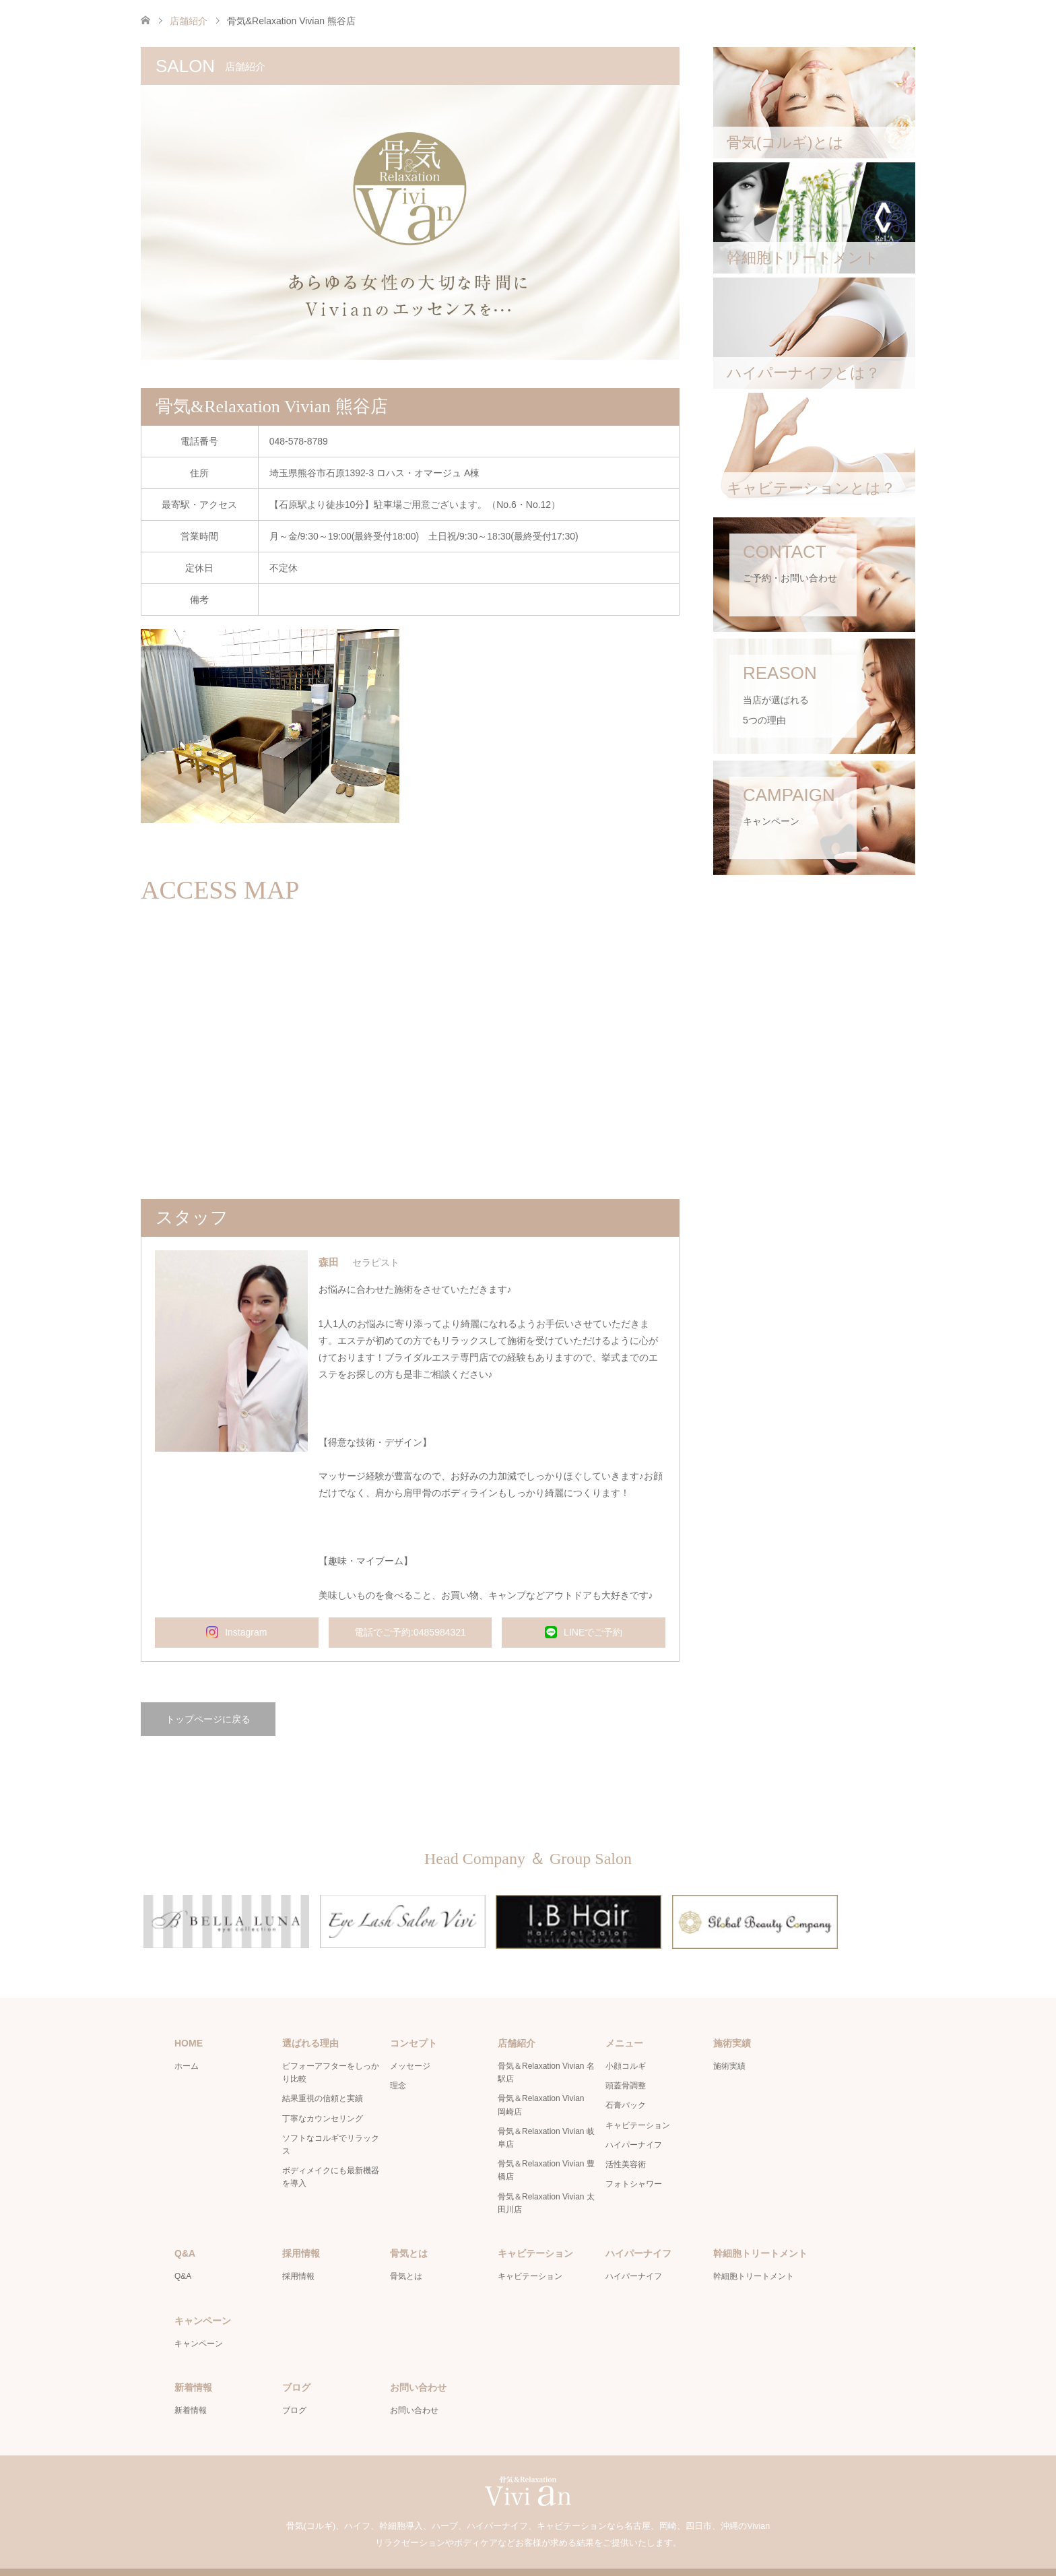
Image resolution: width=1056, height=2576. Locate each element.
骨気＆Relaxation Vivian (512, 2559)
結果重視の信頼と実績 (322, 2072)
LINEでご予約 (583, 1632)
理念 (398, 2058)
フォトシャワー (633, 2157)
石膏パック (625, 2079)
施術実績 (729, 2039)
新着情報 (190, 2384)
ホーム (186, 2039)
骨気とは (406, 2250)
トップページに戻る (208, 1719)
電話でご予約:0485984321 (410, 1632)
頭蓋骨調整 (625, 2058)
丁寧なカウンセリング (322, 2091)
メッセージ (410, 2039)
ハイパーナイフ (633, 2118)
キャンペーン (198, 2316)
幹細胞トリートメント (753, 2250)
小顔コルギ (625, 2039)
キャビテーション (637, 2098)
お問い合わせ (414, 2384)
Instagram (236, 1632)
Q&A (182, 2250)
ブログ (294, 2384)
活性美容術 (625, 2137)
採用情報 (298, 2250)
